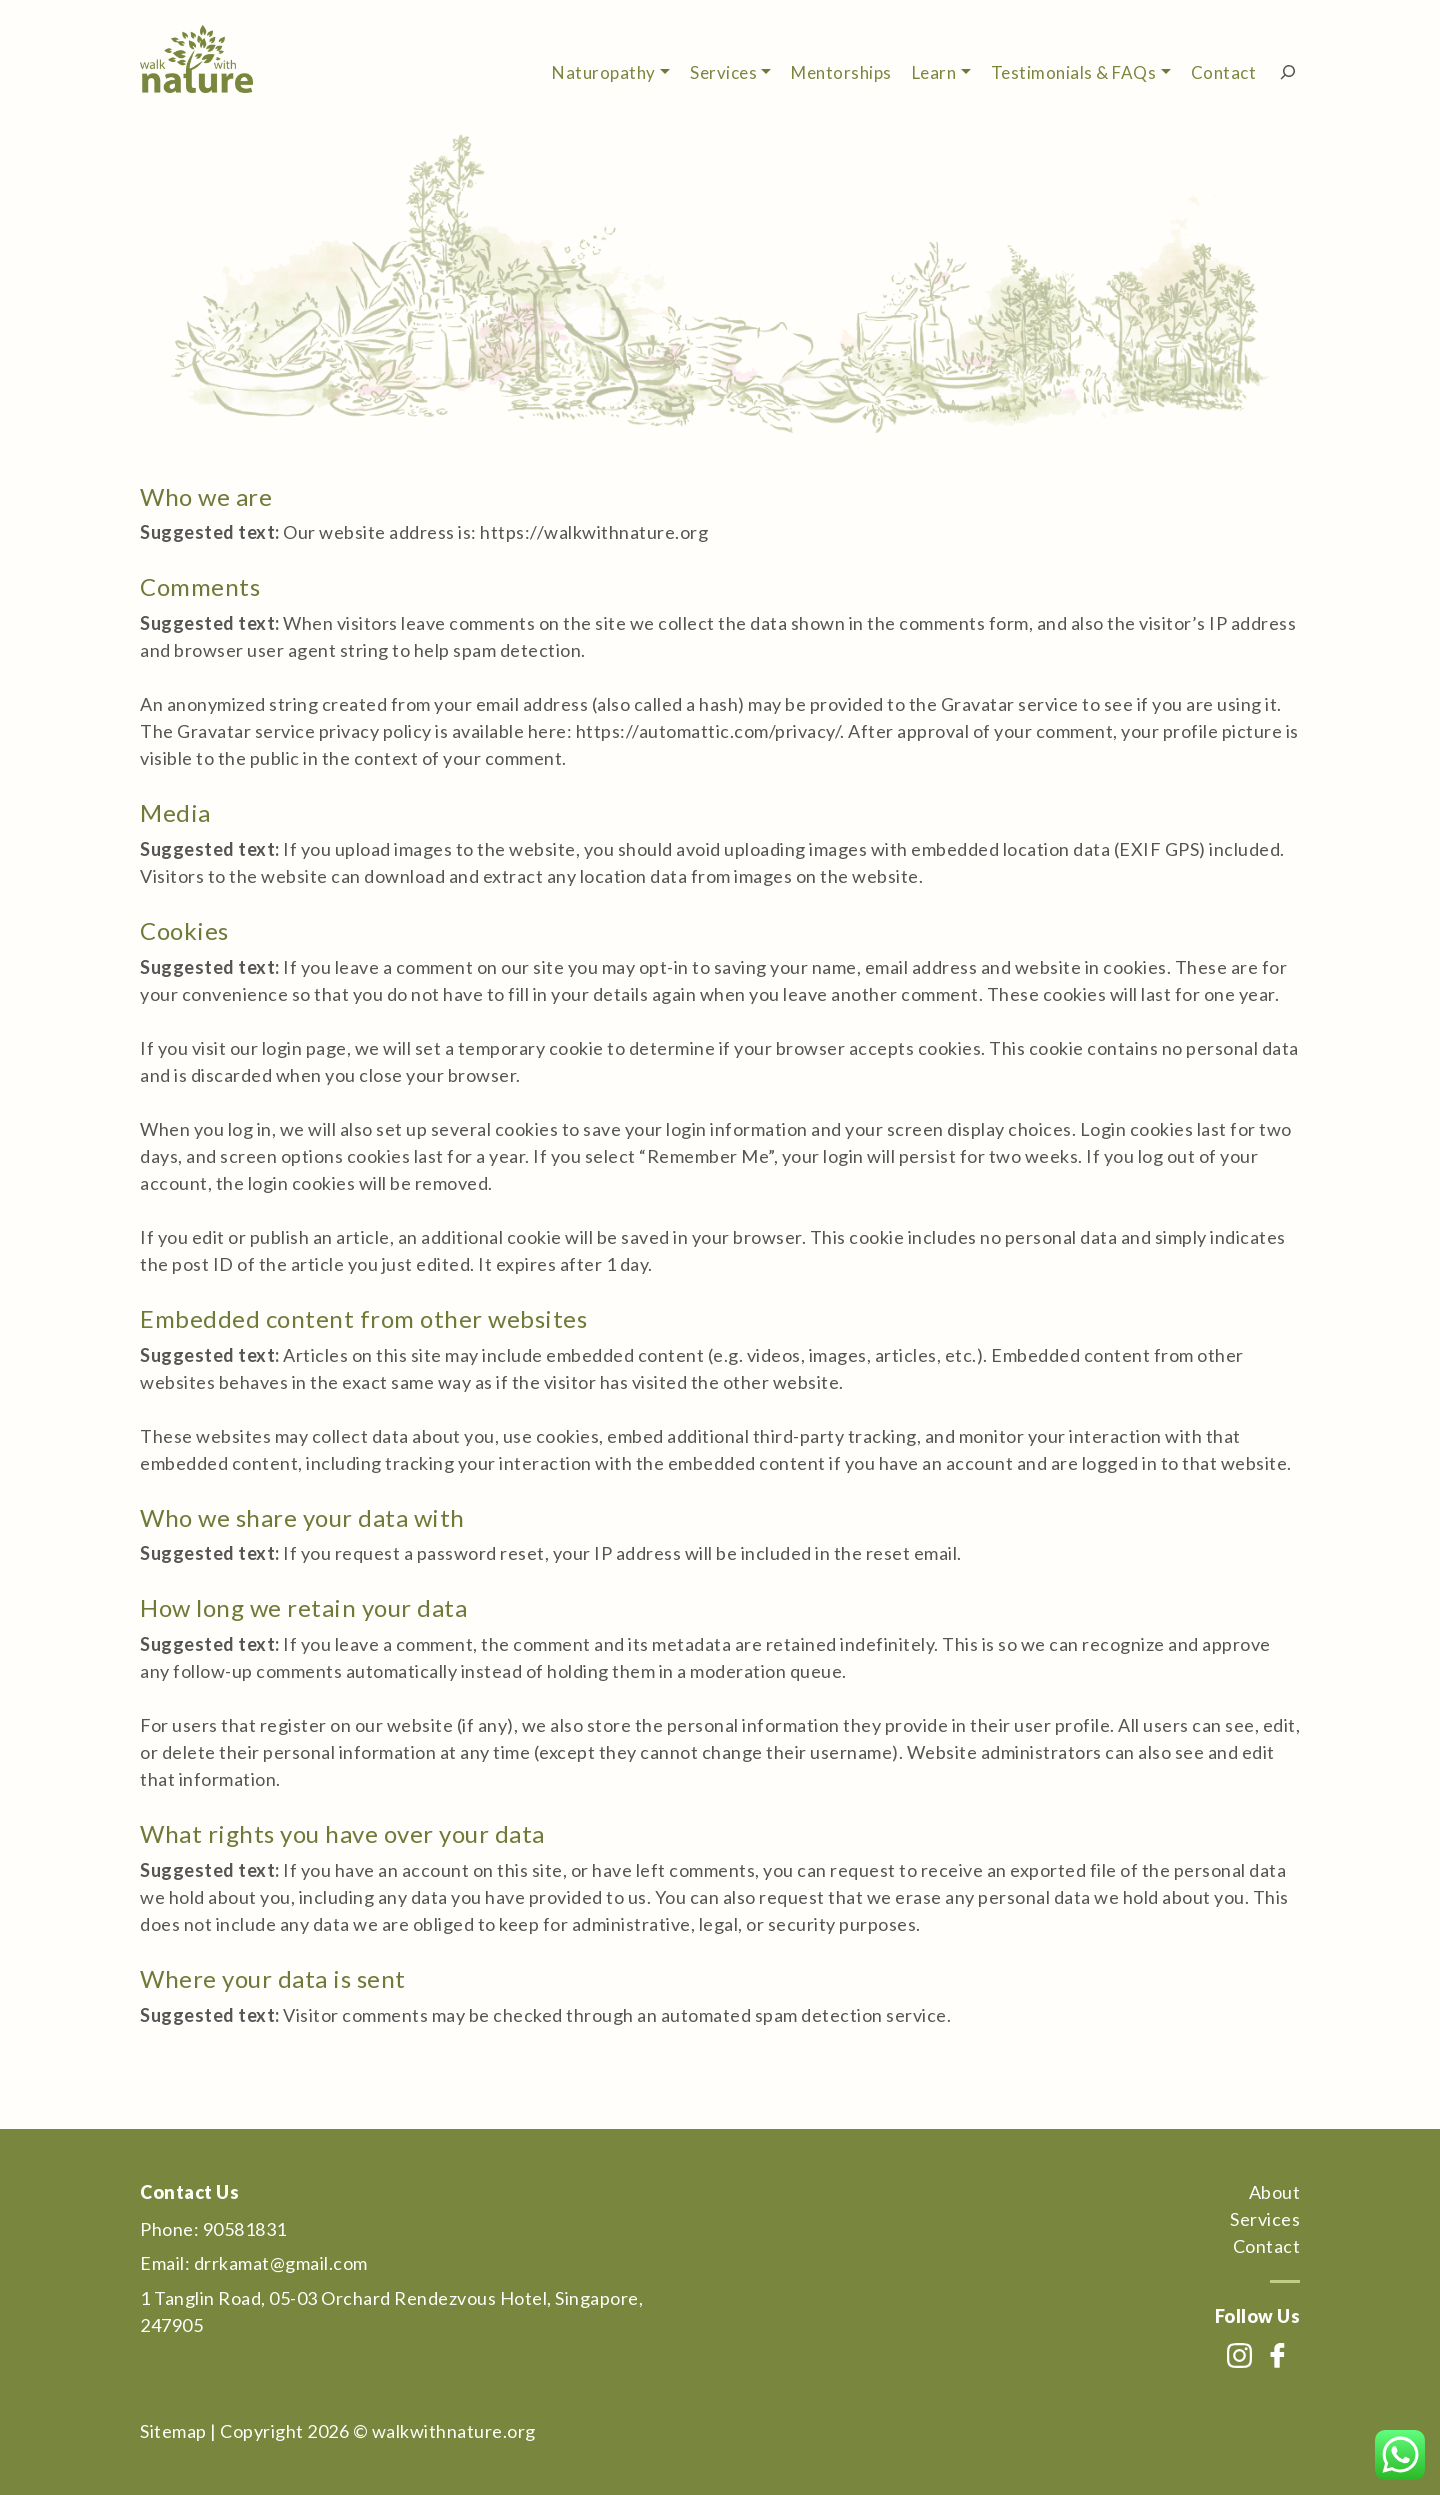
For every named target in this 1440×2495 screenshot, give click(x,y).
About (1275, 2192)
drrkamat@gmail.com (281, 2263)
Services (723, 72)
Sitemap (173, 2431)
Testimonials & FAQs (1074, 72)
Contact (1224, 72)
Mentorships (841, 72)
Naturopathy (604, 72)
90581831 (245, 2229)
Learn (934, 72)
